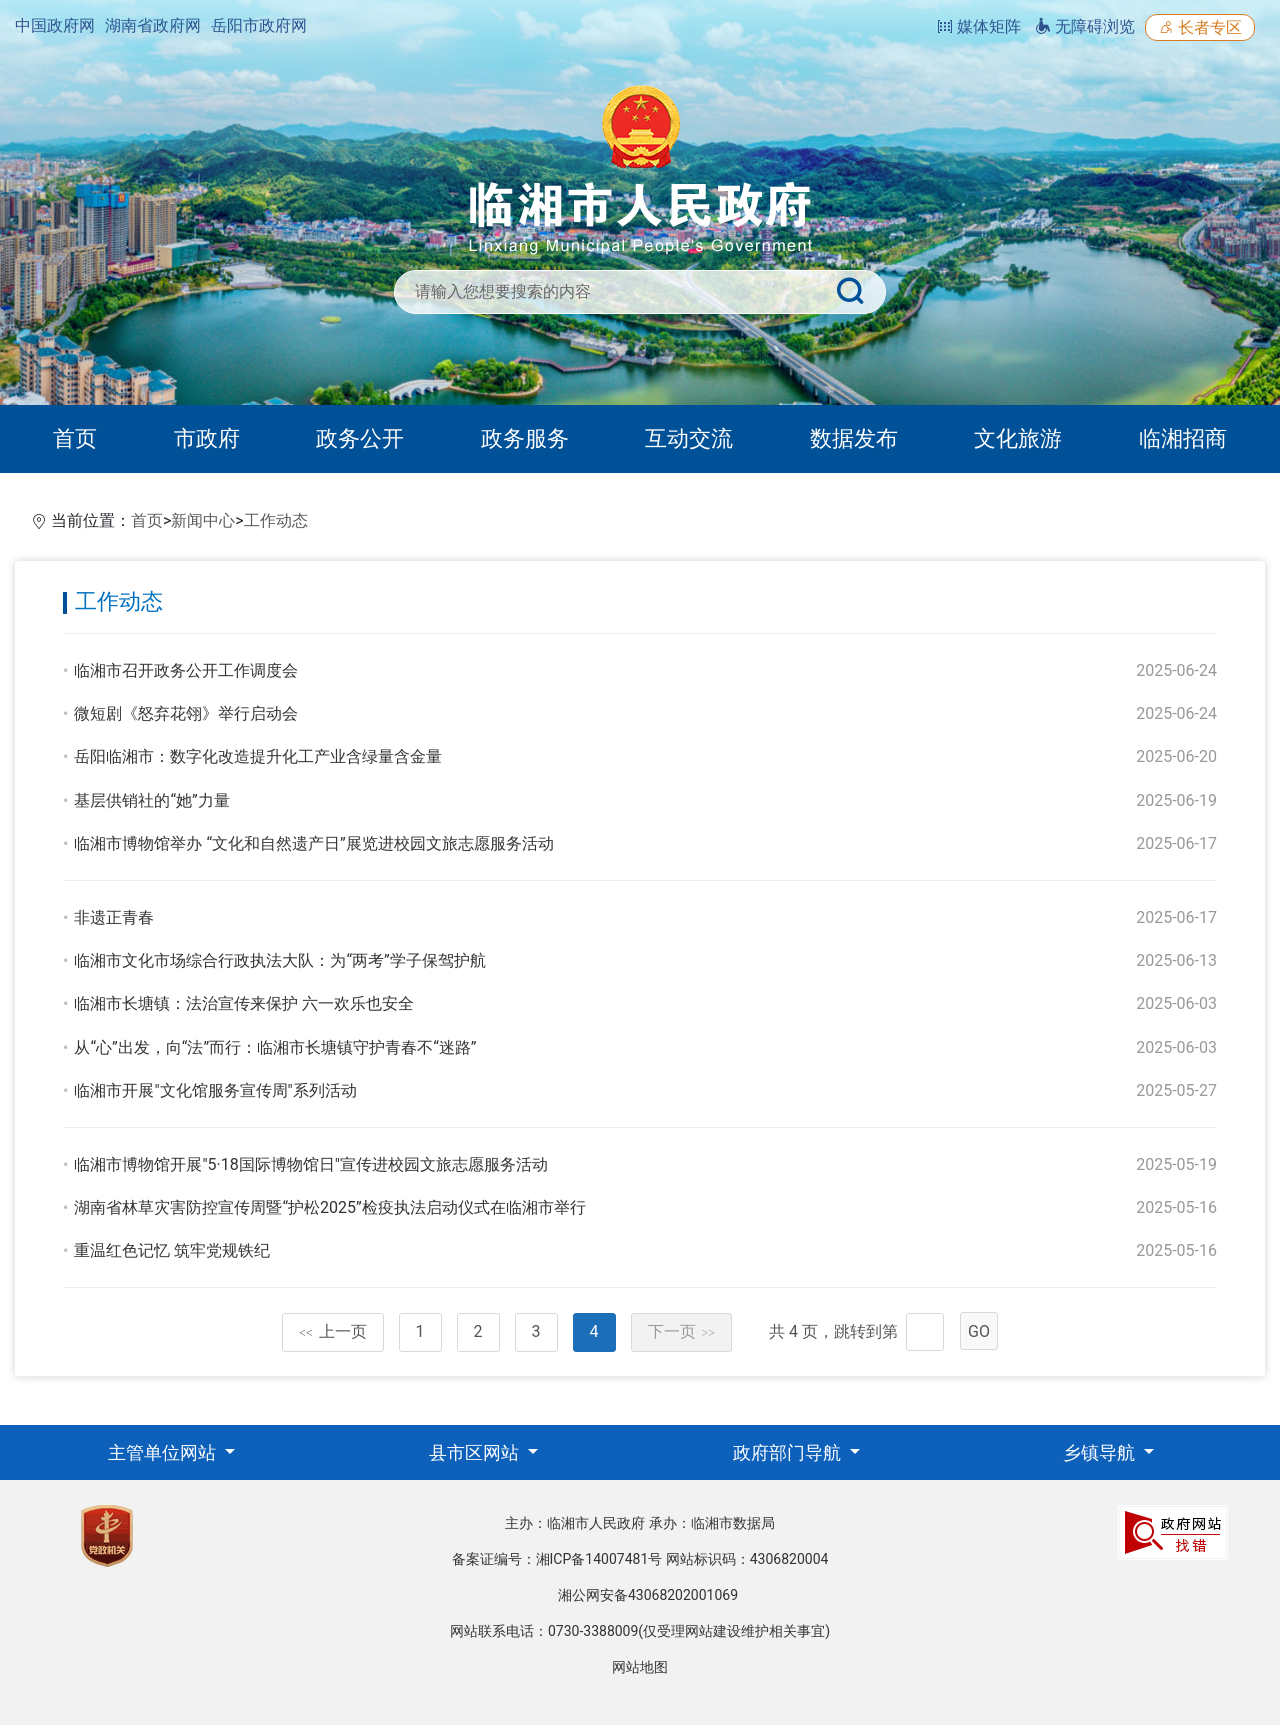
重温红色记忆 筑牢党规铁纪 (172, 1250)
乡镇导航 (1101, 1452)
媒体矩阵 (979, 26)
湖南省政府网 (153, 25)
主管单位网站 (164, 1452)
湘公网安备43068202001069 (648, 1595)
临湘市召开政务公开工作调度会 (186, 670)
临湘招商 (1183, 438)
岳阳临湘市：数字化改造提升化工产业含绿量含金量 (258, 756)
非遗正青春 (114, 917)
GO (979, 1331)
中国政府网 (55, 25)
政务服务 (525, 438)
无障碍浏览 (1085, 26)
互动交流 (689, 438)
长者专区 (1200, 27)
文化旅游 (1018, 438)
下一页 (682, 1331)
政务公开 (360, 438)
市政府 (207, 438)
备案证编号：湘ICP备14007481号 (557, 1559)
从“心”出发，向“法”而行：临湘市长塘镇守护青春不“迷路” (275, 1047)
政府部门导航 (789, 1452)
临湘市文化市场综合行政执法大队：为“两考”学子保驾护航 (279, 960)
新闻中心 (203, 520)
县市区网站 (476, 1452)
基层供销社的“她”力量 (151, 800)
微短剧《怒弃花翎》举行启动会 (186, 713)
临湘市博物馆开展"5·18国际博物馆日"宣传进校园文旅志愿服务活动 (310, 1164)
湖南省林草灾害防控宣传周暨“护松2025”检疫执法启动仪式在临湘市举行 (329, 1207)
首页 (75, 438)
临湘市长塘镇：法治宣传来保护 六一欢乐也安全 (244, 1003)
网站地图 (640, 1667)
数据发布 (854, 438)
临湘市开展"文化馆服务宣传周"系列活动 (215, 1090)
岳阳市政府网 (259, 25)
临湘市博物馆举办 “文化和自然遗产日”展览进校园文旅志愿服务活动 (313, 843)
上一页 (333, 1331)
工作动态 (276, 520)
